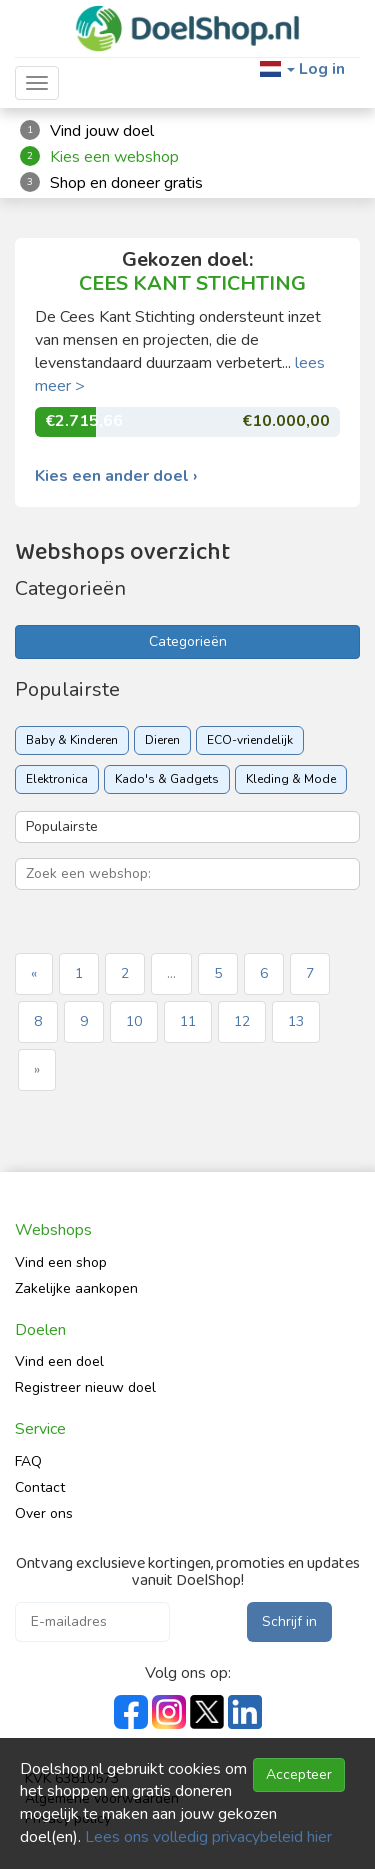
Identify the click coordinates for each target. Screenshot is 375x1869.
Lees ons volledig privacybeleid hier (208, 1837)
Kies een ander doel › (116, 476)
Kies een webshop (114, 157)
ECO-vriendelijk (250, 740)
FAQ (28, 1461)
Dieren (162, 740)
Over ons (44, 1513)
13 (296, 1021)
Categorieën (188, 641)
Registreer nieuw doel (85, 1387)
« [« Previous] (34, 973)
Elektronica (57, 779)
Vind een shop (61, 1262)
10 (134, 1021)
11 (188, 1021)
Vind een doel (59, 1361)
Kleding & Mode (291, 779)
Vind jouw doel (102, 131)
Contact (40, 1487)
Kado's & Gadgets (167, 779)
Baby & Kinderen (72, 740)
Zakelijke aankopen (76, 1288)
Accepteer (299, 1774)
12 (242, 1021)
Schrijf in (289, 1621)
